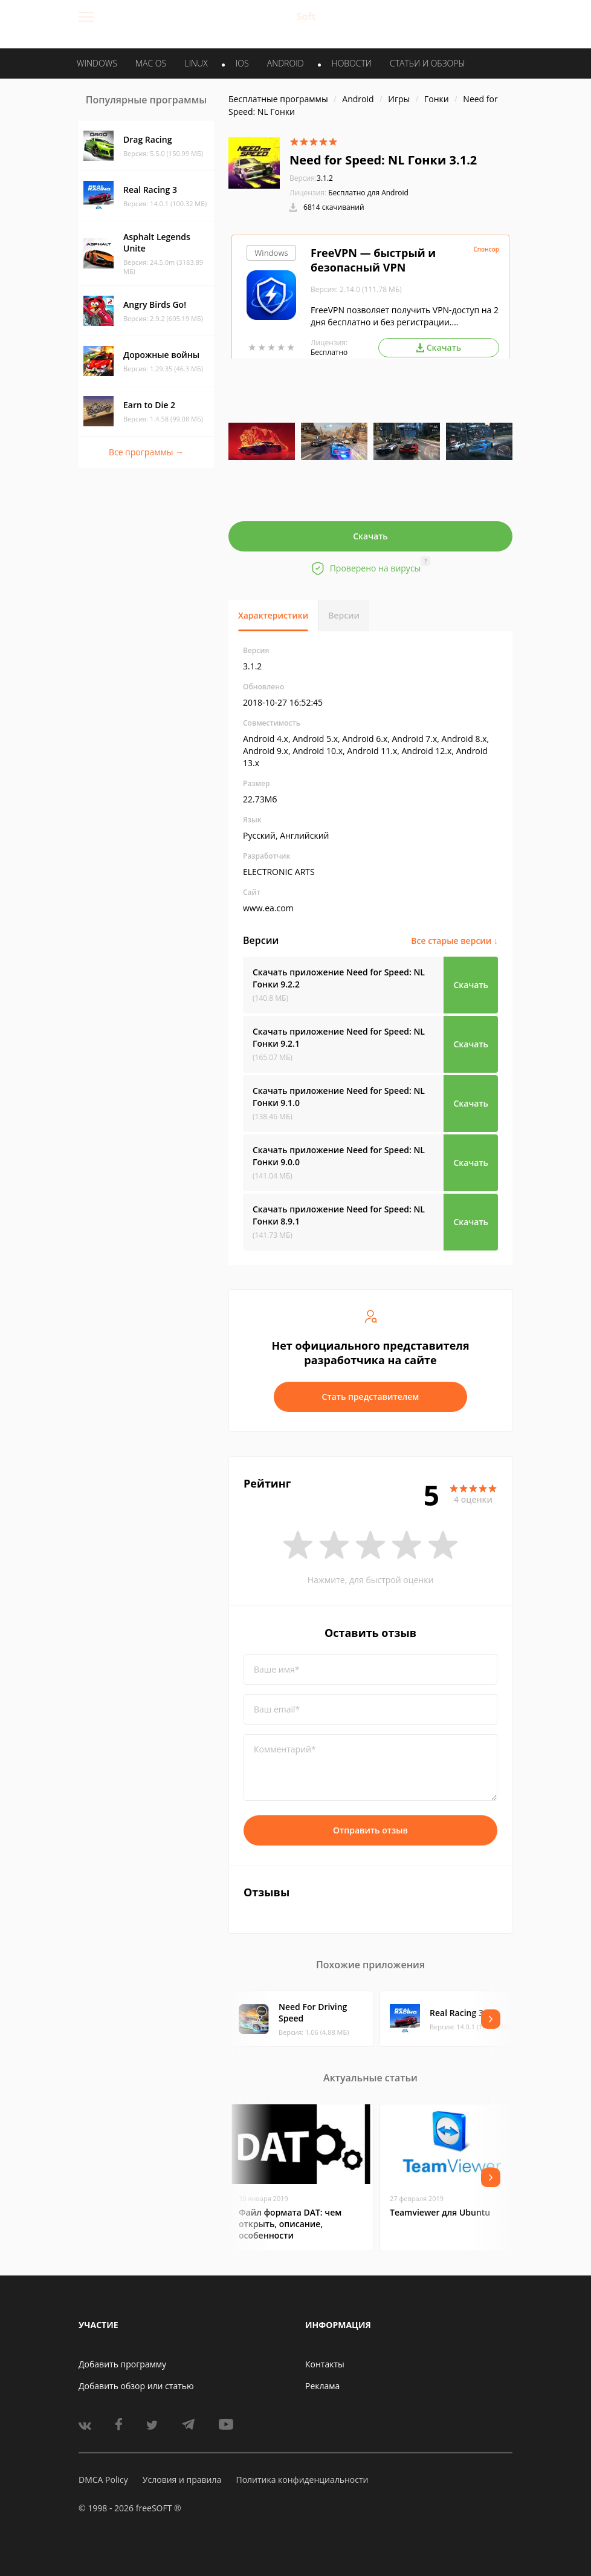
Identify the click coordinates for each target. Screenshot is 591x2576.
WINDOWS (97, 63)
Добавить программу (122, 2364)
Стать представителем (370, 1396)
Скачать (370, 536)
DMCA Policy (103, 2479)
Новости (352, 63)
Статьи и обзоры (427, 63)
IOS (242, 63)
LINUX (195, 63)
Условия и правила (182, 2479)
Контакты (324, 2364)
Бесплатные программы (278, 99)
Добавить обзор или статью (136, 2386)
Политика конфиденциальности (302, 2479)
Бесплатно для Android (368, 192)
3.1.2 (311, 178)
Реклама (322, 2386)
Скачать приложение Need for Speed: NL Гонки (339, 978)
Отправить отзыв (370, 1830)
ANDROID (285, 63)
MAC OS (150, 63)
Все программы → (146, 452)
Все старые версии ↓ (454, 940)
